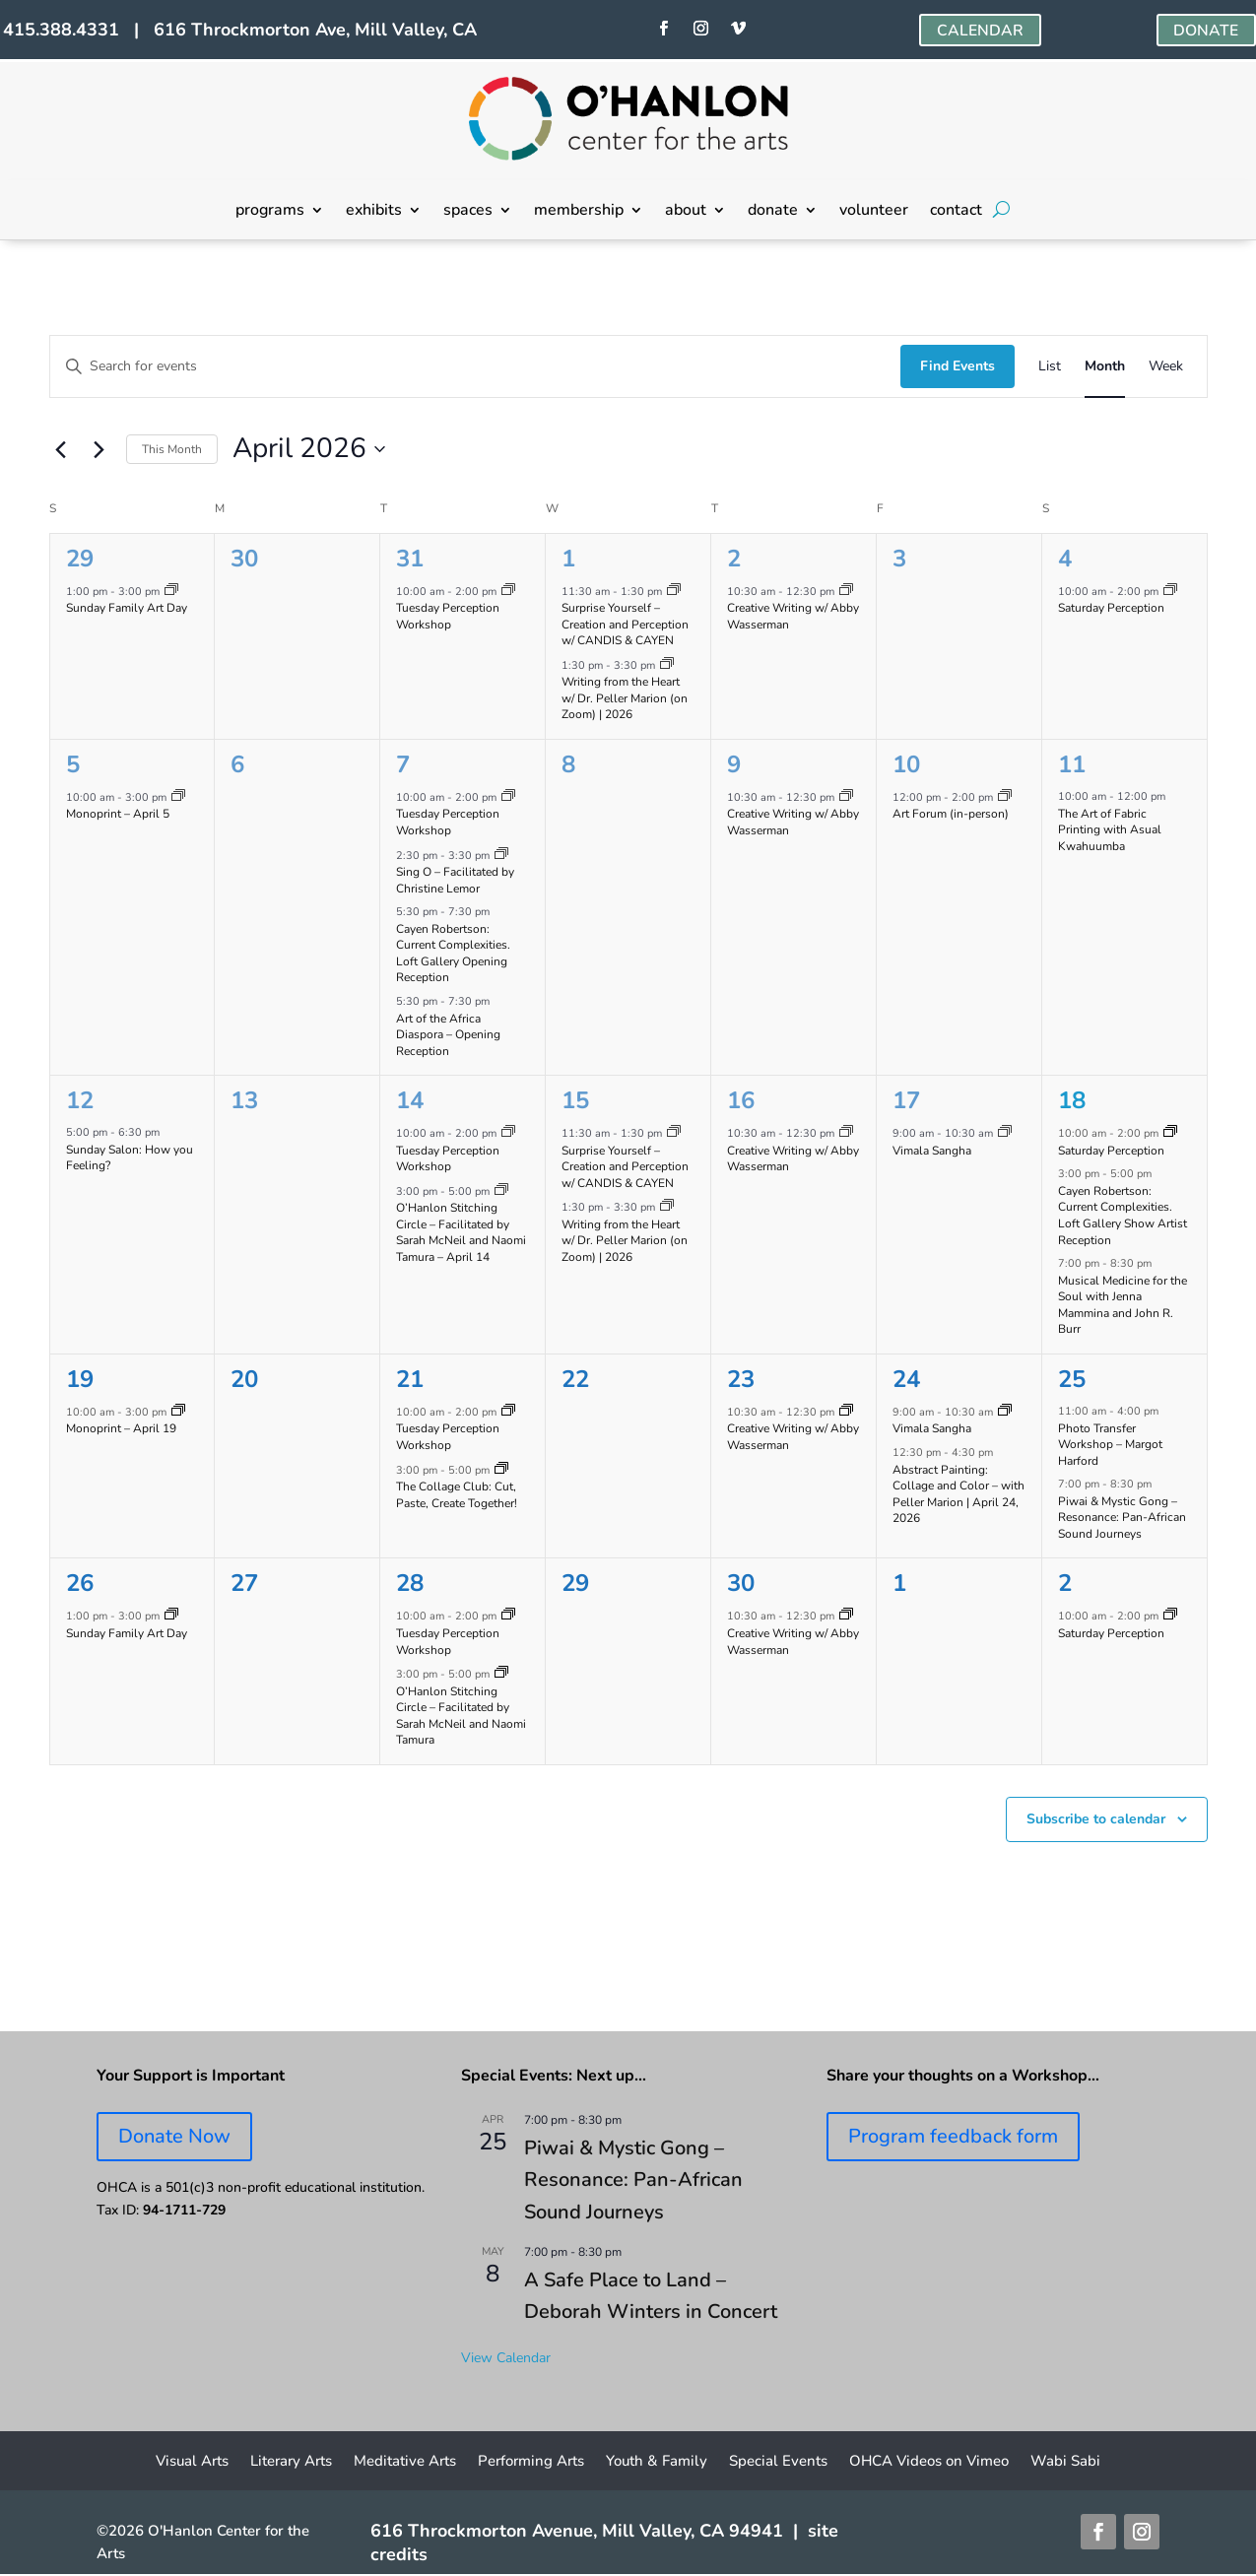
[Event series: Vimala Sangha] (1005, 1133)
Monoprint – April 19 (121, 1428)
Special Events (778, 2462)
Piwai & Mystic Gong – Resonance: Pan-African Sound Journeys (1122, 1517)
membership (579, 212)
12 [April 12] (80, 1100)
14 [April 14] (410, 1100)
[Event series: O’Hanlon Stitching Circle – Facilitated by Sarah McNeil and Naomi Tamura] (501, 1191)
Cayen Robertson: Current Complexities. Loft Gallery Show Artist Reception (1122, 1215)
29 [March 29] (80, 558)
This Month (172, 449)
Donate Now (174, 2136)
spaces (468, 212)
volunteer (873, 212)
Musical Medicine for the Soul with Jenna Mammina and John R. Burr (1122, 1305)
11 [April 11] (1072, 764)
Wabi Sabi (1065, 2462)
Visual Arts (192, 2462)
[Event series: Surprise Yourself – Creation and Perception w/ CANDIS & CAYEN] (674, 591)
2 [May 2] (1065, 1583)
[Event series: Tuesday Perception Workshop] (508, 591)
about (685, 212)
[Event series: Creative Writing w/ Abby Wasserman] (846, 591)
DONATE (1205, 30)
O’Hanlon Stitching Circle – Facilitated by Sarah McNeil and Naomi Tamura (461, 1716)
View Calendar (506, 2357)
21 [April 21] (410, 1379)
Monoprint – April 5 (117, 814)
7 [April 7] (403, 764)
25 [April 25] (1072, 1379)
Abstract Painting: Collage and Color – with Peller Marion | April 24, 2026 (958, 1494)
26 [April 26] (80, 1583)
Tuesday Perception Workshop (447, 616)
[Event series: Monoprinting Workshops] (178, 797)
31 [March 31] (410, 558)
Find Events (957, 366)
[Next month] (99, 449)
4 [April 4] (1065, 558)
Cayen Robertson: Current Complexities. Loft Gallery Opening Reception (453, 953)
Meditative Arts (405, 2462)
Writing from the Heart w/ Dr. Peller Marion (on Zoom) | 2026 (625, 698)
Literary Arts (291, 2462)
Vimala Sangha (931, 1150)
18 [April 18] (1072, 1100)
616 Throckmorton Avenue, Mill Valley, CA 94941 (576, 2531)
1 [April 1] (568, 558)
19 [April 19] (80, 1379)
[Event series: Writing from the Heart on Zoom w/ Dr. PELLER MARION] (667, 665)
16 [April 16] (741, 1100)
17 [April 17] (906, 1100)
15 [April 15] (575, 1100)
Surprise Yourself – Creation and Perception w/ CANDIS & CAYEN (625, 624)
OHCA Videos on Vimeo (929, 2462)
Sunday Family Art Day (126, 608)
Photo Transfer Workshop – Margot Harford (1110, 1444)
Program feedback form (953, 2136)
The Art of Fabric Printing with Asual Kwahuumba (1109, 830)
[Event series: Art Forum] (1005, 797)
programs (269, 212)
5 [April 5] (73, 764)
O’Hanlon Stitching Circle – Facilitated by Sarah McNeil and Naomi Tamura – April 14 (461, 1232)
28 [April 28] (410, 1583)
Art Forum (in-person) (950, 814)
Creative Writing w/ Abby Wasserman (793, 616)
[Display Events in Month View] (1105, 367)
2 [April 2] (734, 558)
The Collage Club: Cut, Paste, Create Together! (456, 1495)
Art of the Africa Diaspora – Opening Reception (448, 1035)
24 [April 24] (906, 1379)
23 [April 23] (741, 1379)
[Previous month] (61, 449)
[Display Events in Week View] (1166, 367)
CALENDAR (980, 30)
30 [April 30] (741, 1583)
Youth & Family (656, 2462)
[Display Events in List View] (1049, 367)
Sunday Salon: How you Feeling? (129, 1158)
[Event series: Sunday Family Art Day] (171, 591)
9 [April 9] (734, 764)
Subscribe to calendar (1095, 1819)
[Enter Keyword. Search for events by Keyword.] (475, 367)
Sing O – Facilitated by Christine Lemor (455, 880)
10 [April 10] (906, 764)
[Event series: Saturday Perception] (1170, 591)
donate (773, 212)
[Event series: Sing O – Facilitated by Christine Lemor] (501, 855)
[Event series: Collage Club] (501, 1470)
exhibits (374, 212)
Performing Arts (531, 2462)
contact (956, 212)
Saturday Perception (1111, 608)
